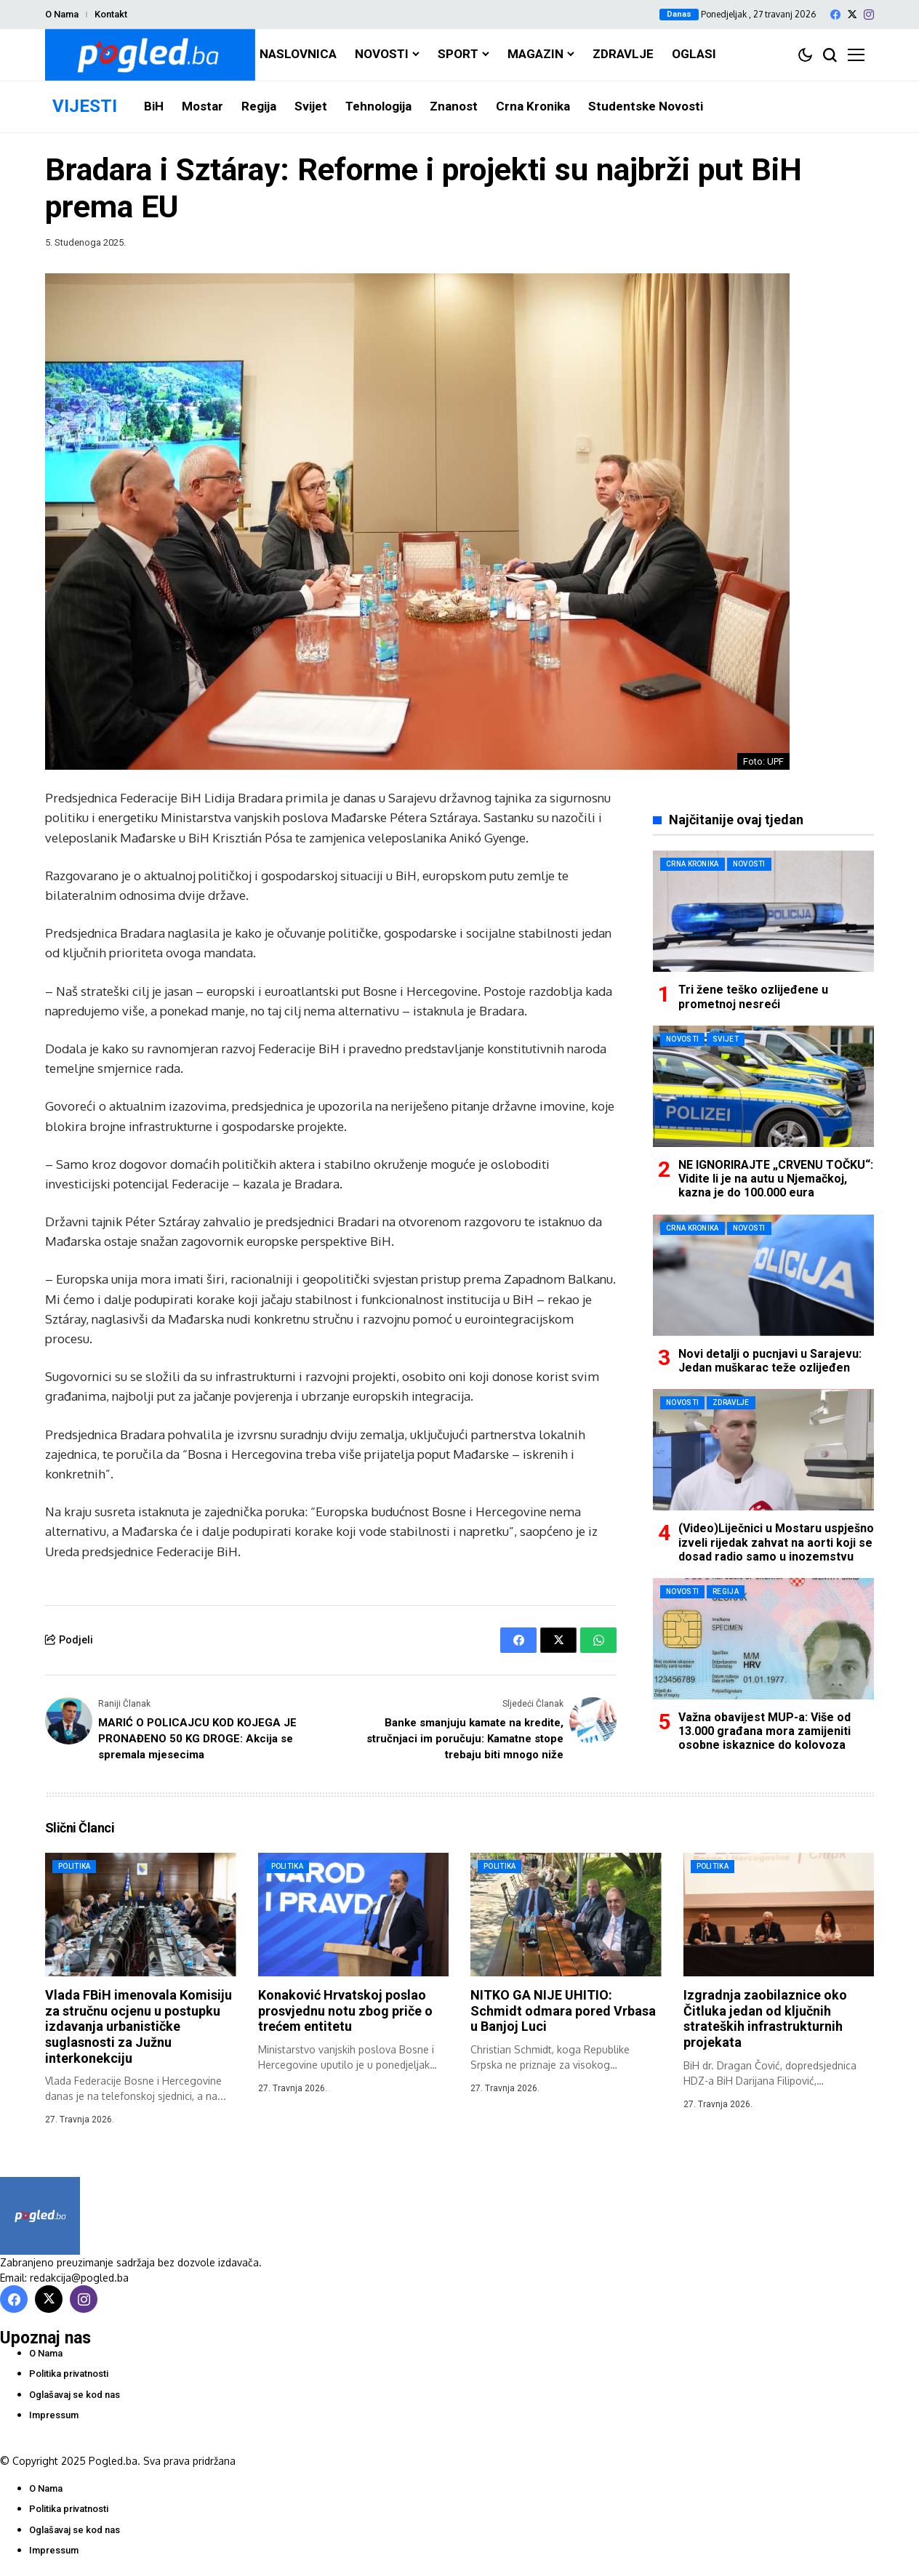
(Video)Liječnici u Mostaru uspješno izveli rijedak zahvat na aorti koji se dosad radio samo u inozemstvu (776, 1542)
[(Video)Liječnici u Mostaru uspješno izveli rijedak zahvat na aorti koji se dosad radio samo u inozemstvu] (763, 1449)
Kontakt (111, 14)
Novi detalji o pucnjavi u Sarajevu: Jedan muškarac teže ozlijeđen (770, 1360)
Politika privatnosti (68, 2371)
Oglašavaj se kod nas (74, 2391)
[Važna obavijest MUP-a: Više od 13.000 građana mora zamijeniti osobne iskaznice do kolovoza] (763, 1638)
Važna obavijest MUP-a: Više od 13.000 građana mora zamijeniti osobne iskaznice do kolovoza (764, 1731)
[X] (852, 14)
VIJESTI (84, 106)
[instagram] (869, 14)
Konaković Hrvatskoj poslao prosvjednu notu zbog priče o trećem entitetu (345, 2008)
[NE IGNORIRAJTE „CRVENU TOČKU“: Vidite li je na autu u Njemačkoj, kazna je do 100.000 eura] (763, 1086)
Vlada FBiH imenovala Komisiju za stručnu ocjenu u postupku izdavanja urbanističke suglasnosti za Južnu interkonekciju (138, 2024)
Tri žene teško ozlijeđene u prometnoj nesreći (753, 996)
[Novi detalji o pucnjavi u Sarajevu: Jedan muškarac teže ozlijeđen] (763, 1275)
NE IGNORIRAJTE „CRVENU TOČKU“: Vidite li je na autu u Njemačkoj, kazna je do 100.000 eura (775, 1178)
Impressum (54, 2412)
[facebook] (835, 14)
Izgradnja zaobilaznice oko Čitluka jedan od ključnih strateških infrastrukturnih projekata (765, 2016)
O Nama (62, 14)
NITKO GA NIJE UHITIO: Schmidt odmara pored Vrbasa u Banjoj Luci (563, 2008)
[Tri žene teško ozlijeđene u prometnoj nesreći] (763, 911)
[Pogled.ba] (150, 55)
